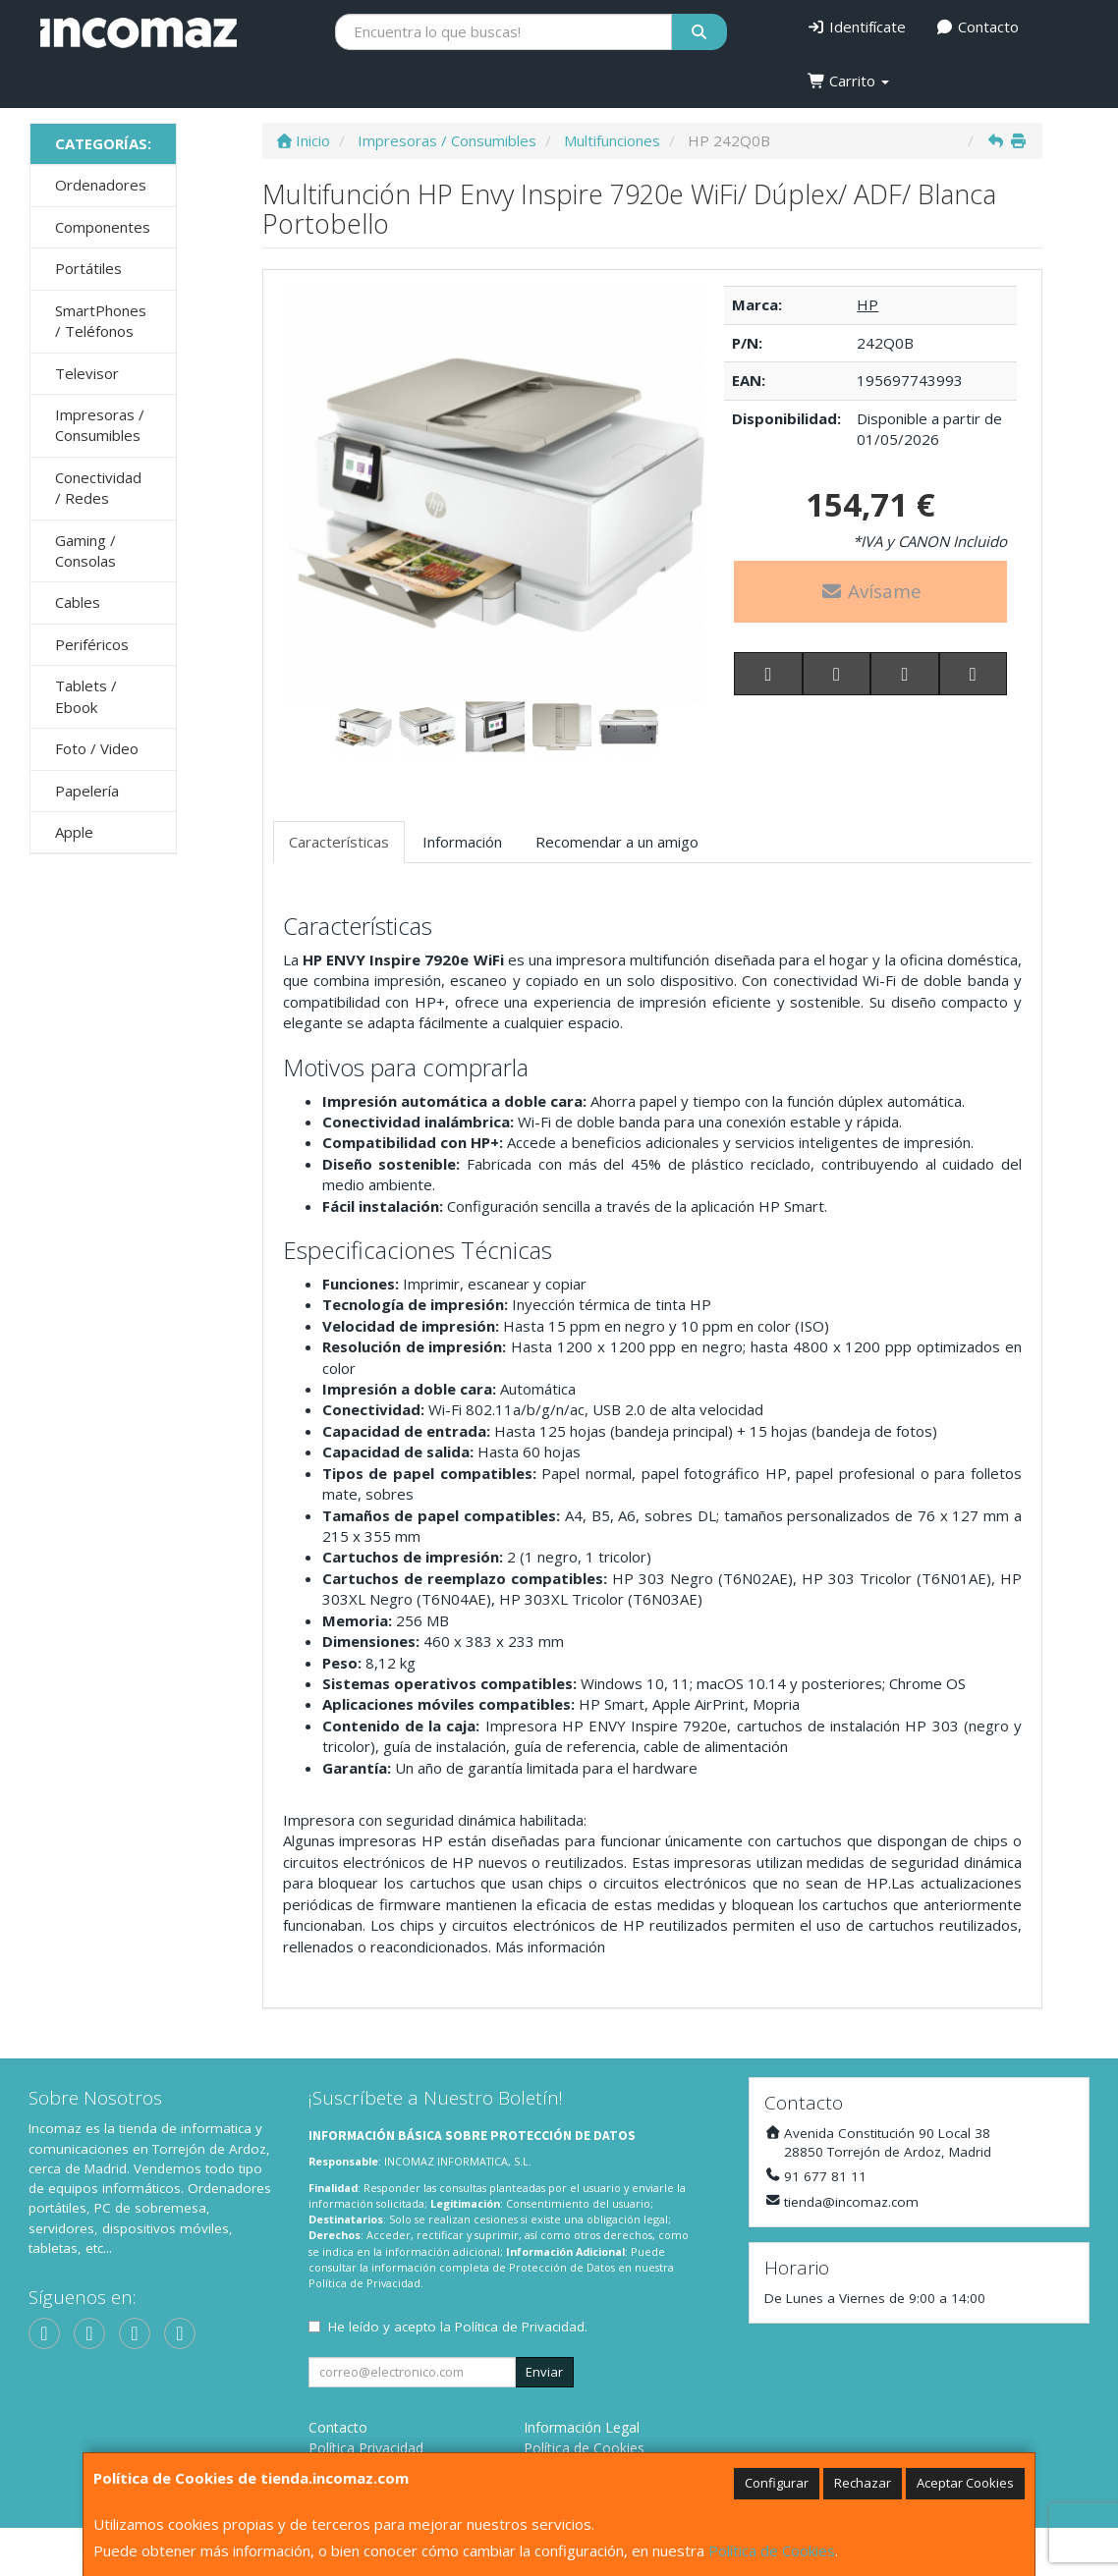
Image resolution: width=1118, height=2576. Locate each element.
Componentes (102, 227)
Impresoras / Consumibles (99, 425)
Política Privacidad (365, 2448)
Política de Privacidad (364, 2282)
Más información (550, 1946)
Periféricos (92, 644)
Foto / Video (97, 748)
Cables (77, 602)
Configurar (777, 2483)
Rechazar (862, 2483)
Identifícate (857, 26)
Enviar (544, 2372)
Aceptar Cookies (965, 2483)
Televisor (87, 373)
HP (867, 304)
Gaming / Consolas (85, 550)
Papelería (87, 790)
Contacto (977, 26)
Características (339, 841)
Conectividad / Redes (98, 487)
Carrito (849, 80)
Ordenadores (100, 184)
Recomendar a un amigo (617, 841)
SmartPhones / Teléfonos (100, 321)
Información (462, 841)
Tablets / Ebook (86, 696)
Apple (74, 832)
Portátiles (88, 268)
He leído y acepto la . (457, 2326)
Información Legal (582, 2427)
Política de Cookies (771, 2550)
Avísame (870, 591)
